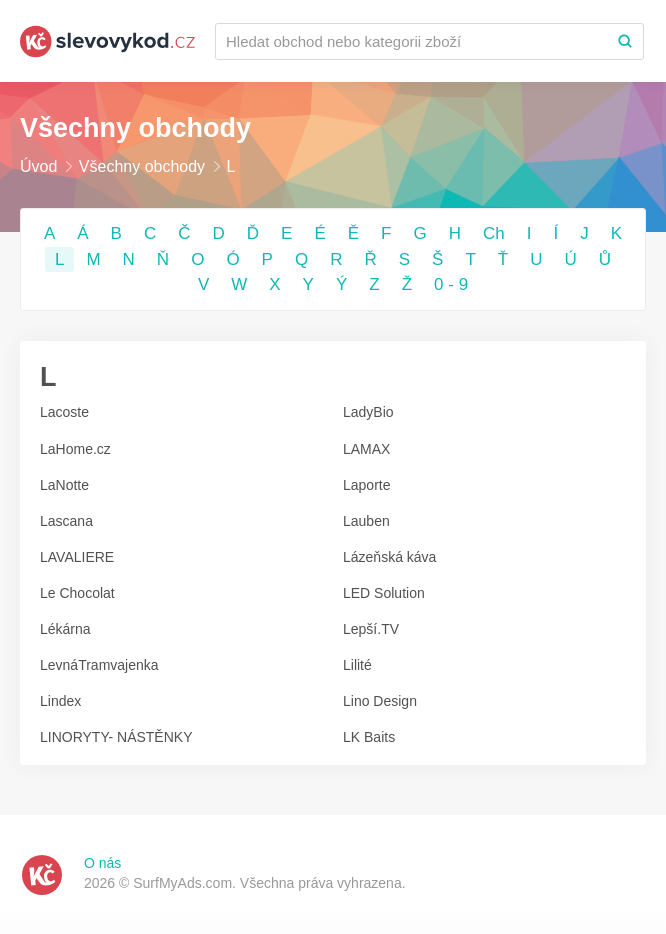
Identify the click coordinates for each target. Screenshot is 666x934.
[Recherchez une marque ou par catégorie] (411, 41)
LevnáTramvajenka (99, 665)
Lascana (66, 521)
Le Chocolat (77, 593)
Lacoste (64, 412)
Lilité (357, 665)
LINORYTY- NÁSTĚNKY (116, 737)
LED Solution (384, 593)
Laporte (366, 485)
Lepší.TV (371, 629)
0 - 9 (451, 284)
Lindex (60, 701)
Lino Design (380, 701)
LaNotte (64, 485)
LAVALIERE (77, 557)
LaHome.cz (75, 449)
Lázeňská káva (389, 557)
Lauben (366, 521)
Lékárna (65, 629)
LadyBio (368, 412)
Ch (494, 233)
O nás (102, 863)
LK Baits (369, 737)
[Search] (625, 41)
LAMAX (366, 449)
